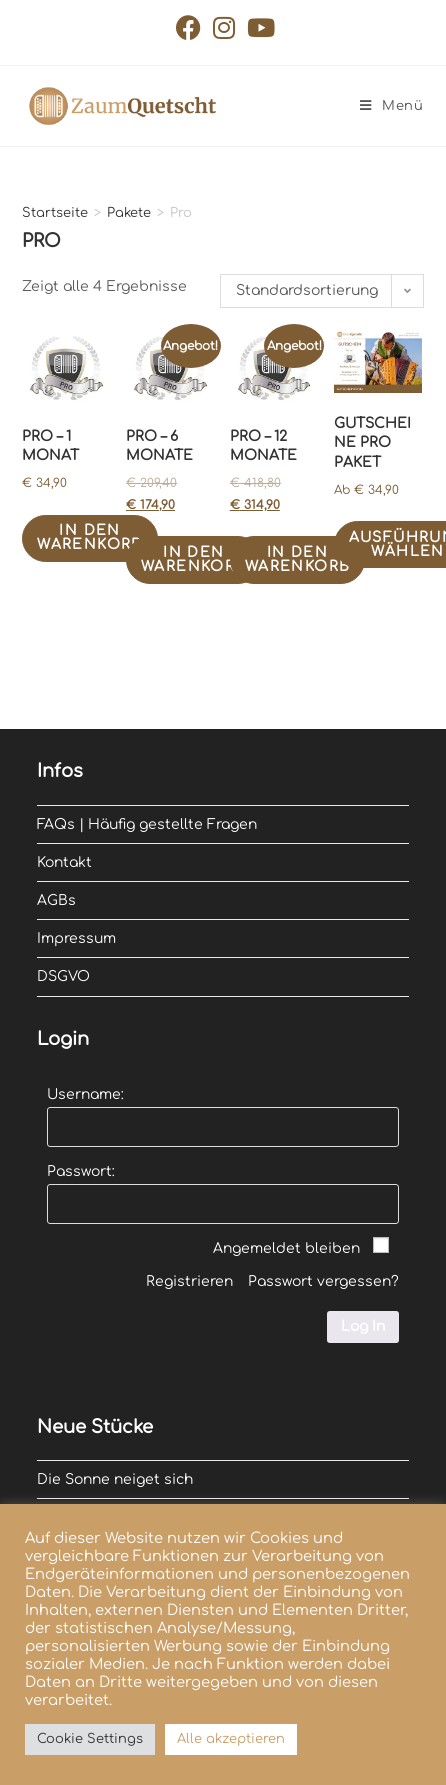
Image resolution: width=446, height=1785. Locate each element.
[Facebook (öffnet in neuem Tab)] (188, 27)
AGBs (56, 900)
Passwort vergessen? (323, 1281)
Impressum (76, 938)
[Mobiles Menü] (392, 106)
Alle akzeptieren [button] (231, 1739)
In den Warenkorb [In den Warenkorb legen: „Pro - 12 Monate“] (298, 559)
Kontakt (64, 862)
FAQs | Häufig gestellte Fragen (147, 824)
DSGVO (63, 976)
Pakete (129, 213)
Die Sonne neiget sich (115, 1479)
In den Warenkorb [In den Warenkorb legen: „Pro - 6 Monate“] (194, 559)
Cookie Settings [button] (90, 1739)
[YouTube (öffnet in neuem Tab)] (258, 27)
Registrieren (189, 1281)
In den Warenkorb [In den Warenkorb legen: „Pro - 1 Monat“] (90, 537)
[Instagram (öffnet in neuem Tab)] (224, 27)
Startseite (55, 213)
